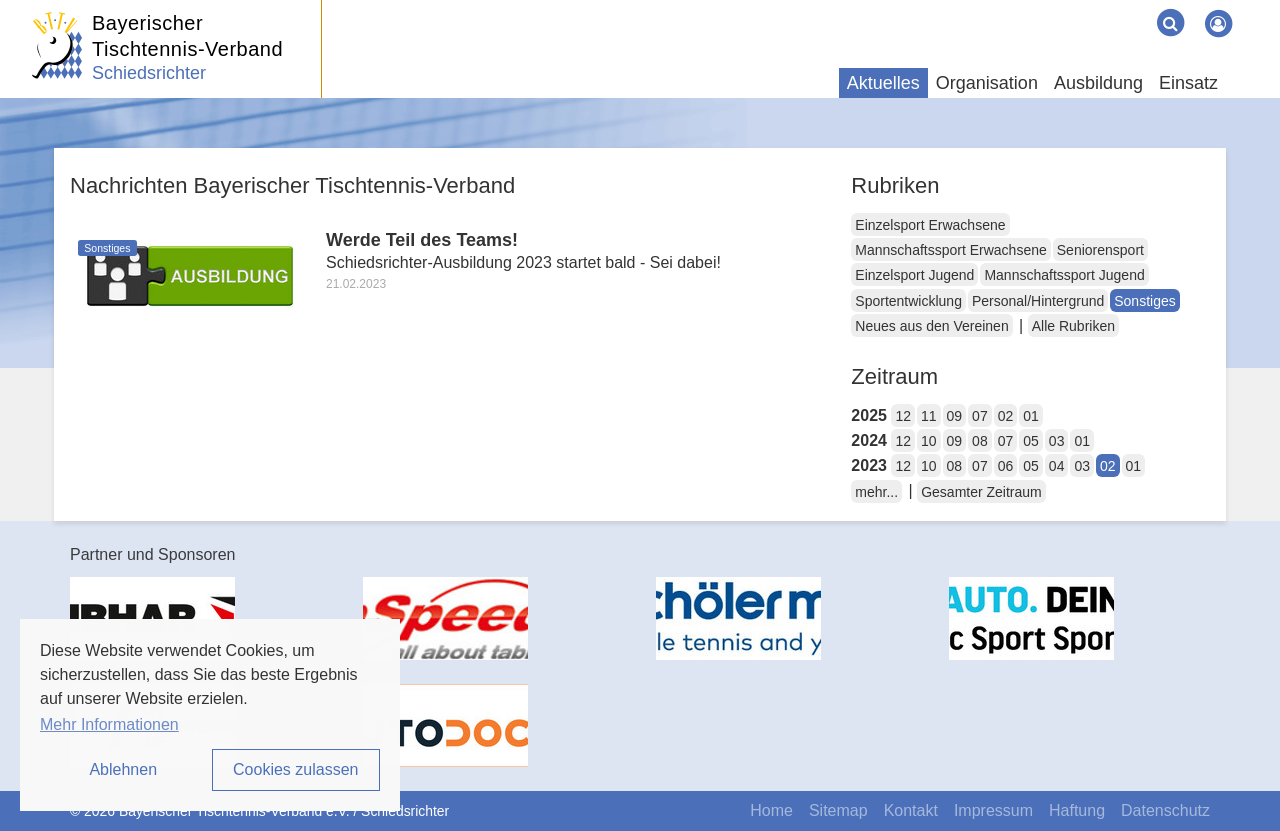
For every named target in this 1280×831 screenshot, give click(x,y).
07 (980, 416)
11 (929, 416)
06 (1006, 466)
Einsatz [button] (1188, 83)
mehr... (876, 492)
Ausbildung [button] (1098, 83)
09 (955, 416)
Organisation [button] (987, 83)
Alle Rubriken (1073, 326)
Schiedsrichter (149, 73)
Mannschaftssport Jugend (1064, 275)
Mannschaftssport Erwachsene (950, 250)
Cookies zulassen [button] (295, 769)
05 (1031, 441)
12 (903, 416)
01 (1031, 416)
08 (980, 441)
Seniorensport (1100, 250)
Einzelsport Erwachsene (930, 225)
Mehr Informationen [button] (109, 724)
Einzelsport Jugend (914, 275)
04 (1057, 466)
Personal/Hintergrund (1038, 301)
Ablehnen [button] (123, 769)
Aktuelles (883, 83)
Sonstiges (1144, 301)
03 (1057, 441)
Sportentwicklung (908, 301)
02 (1006, 416)
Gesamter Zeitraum (981, 492)
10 (929, 441)
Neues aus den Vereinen (931, 326)
